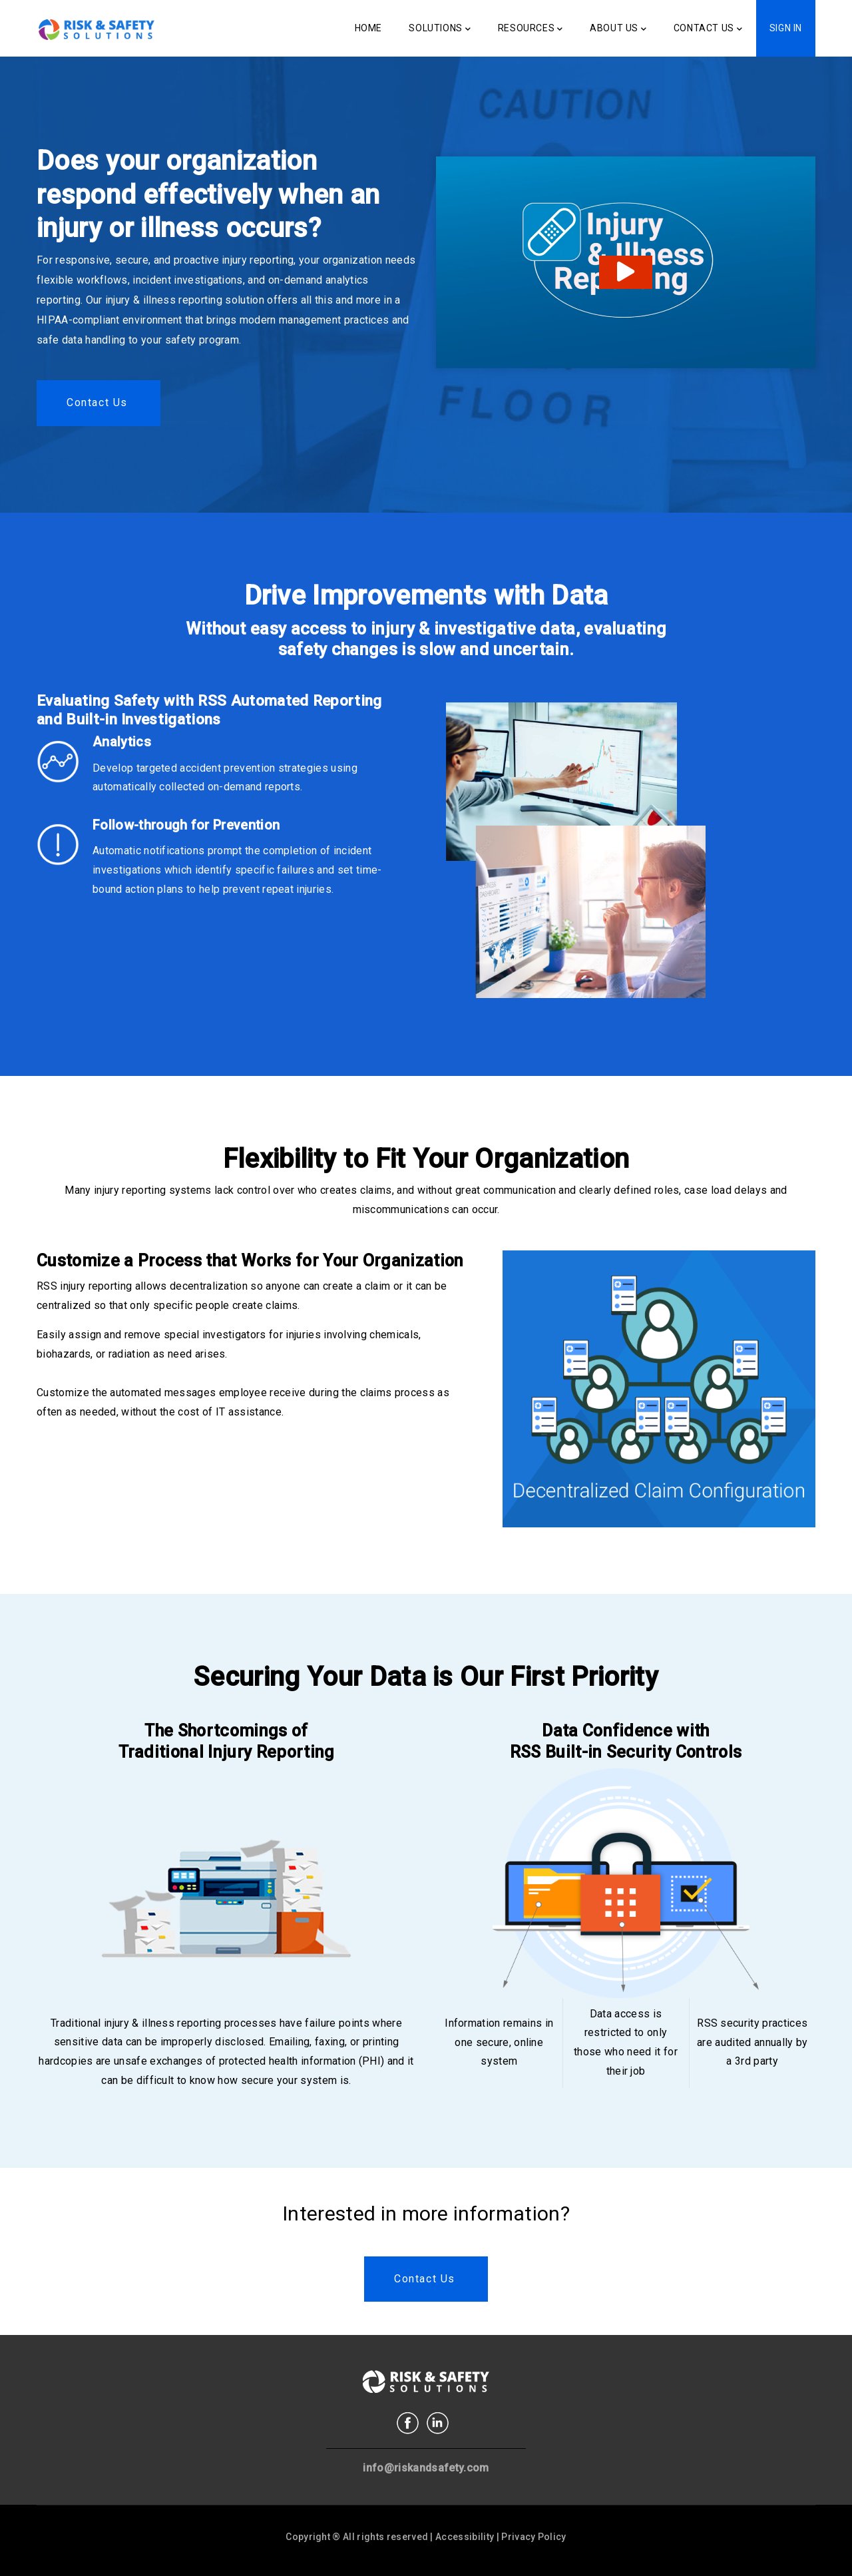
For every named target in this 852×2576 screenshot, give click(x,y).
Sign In (785, 28)
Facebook (407, 2423)
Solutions (440, 29)
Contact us (97, 402)
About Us (618, 29)
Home (368, 28)
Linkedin (437, 2423)
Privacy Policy (533, 2536)
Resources (530, 29)
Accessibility (464, 2536)
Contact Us (708, 29)
